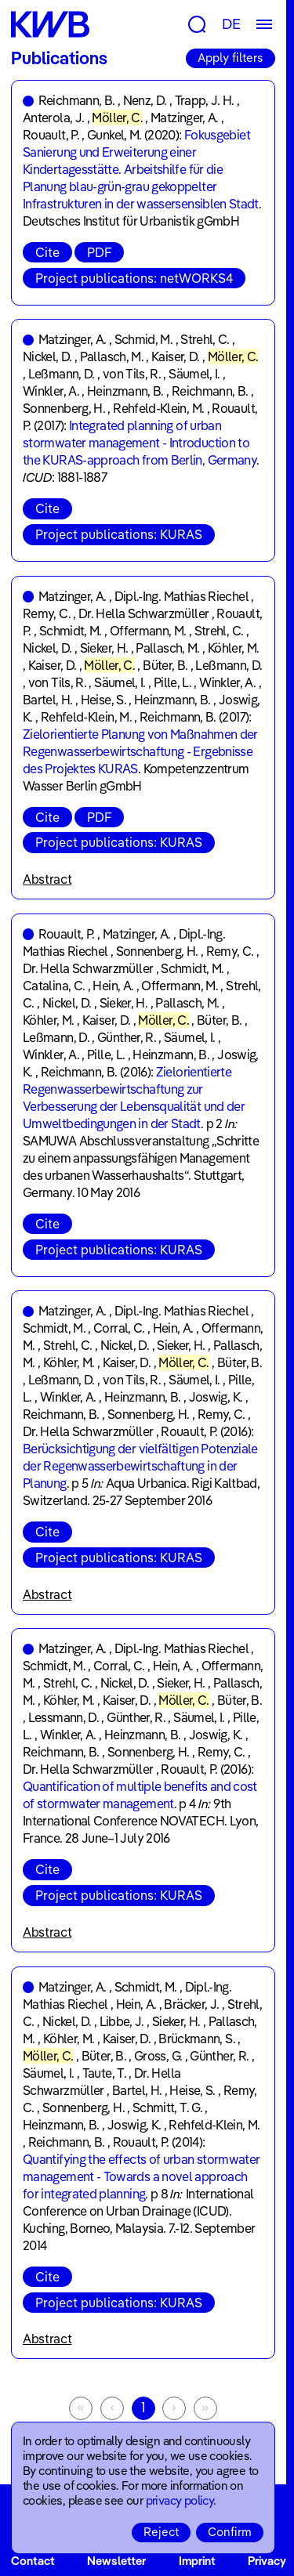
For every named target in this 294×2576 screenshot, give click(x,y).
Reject (161, 2531)
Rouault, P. (51, 135)
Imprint (197, 2560)
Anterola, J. (53, 117)
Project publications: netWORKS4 (134, 278)
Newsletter (116, 2560)
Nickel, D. (47, 356)
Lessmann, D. (63, 1717)
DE (231, 24)
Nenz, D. (145, 100)
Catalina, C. (54, 985)
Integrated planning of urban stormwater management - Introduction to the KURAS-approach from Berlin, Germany (139, 443)
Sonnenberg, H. (64, 408)
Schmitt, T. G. (167, 2107)
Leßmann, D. (61, 374)
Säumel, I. (194, 374)
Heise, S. (103, 699)
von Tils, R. (132, 374)
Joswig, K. (216, 1397)
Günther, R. (126, 1037)
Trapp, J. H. (204, 100)
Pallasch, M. (111, 356)
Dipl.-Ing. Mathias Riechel (181, 596)
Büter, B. (165, 665)
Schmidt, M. (70, 631)
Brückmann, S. (196, 2038)
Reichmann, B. (76, 100)
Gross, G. (158, 2056)
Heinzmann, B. (125, 391)
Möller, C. (117, 117)
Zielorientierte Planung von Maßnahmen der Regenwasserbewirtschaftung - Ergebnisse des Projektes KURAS (140, 751)
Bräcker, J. (191, 2004)
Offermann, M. (148, 631)
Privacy (267, 2560)
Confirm (230, 2531)
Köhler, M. (234, 648)
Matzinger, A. (185, 117)
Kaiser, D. (175, 356)
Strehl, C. (205, 339)
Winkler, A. (51, 391)
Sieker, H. (104, 648)
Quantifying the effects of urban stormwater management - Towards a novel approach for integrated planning (141, 2176)
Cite (47, 252)
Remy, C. (47, 613)
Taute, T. (104, 2073)
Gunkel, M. (114, 135)
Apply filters (230, 57)
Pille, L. (172, 682)
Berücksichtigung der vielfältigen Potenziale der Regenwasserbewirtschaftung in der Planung (140, 1466)
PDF (99, 252)
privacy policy (180, 2500)
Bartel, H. (48, 699)
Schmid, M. (143, 339)
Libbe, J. (122, 2021)
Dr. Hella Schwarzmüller (143, 613)
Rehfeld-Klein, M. (158, 408)
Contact (33, 2560)
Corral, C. (119, 1328)
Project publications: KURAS (118, 534)
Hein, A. (113, 985)
